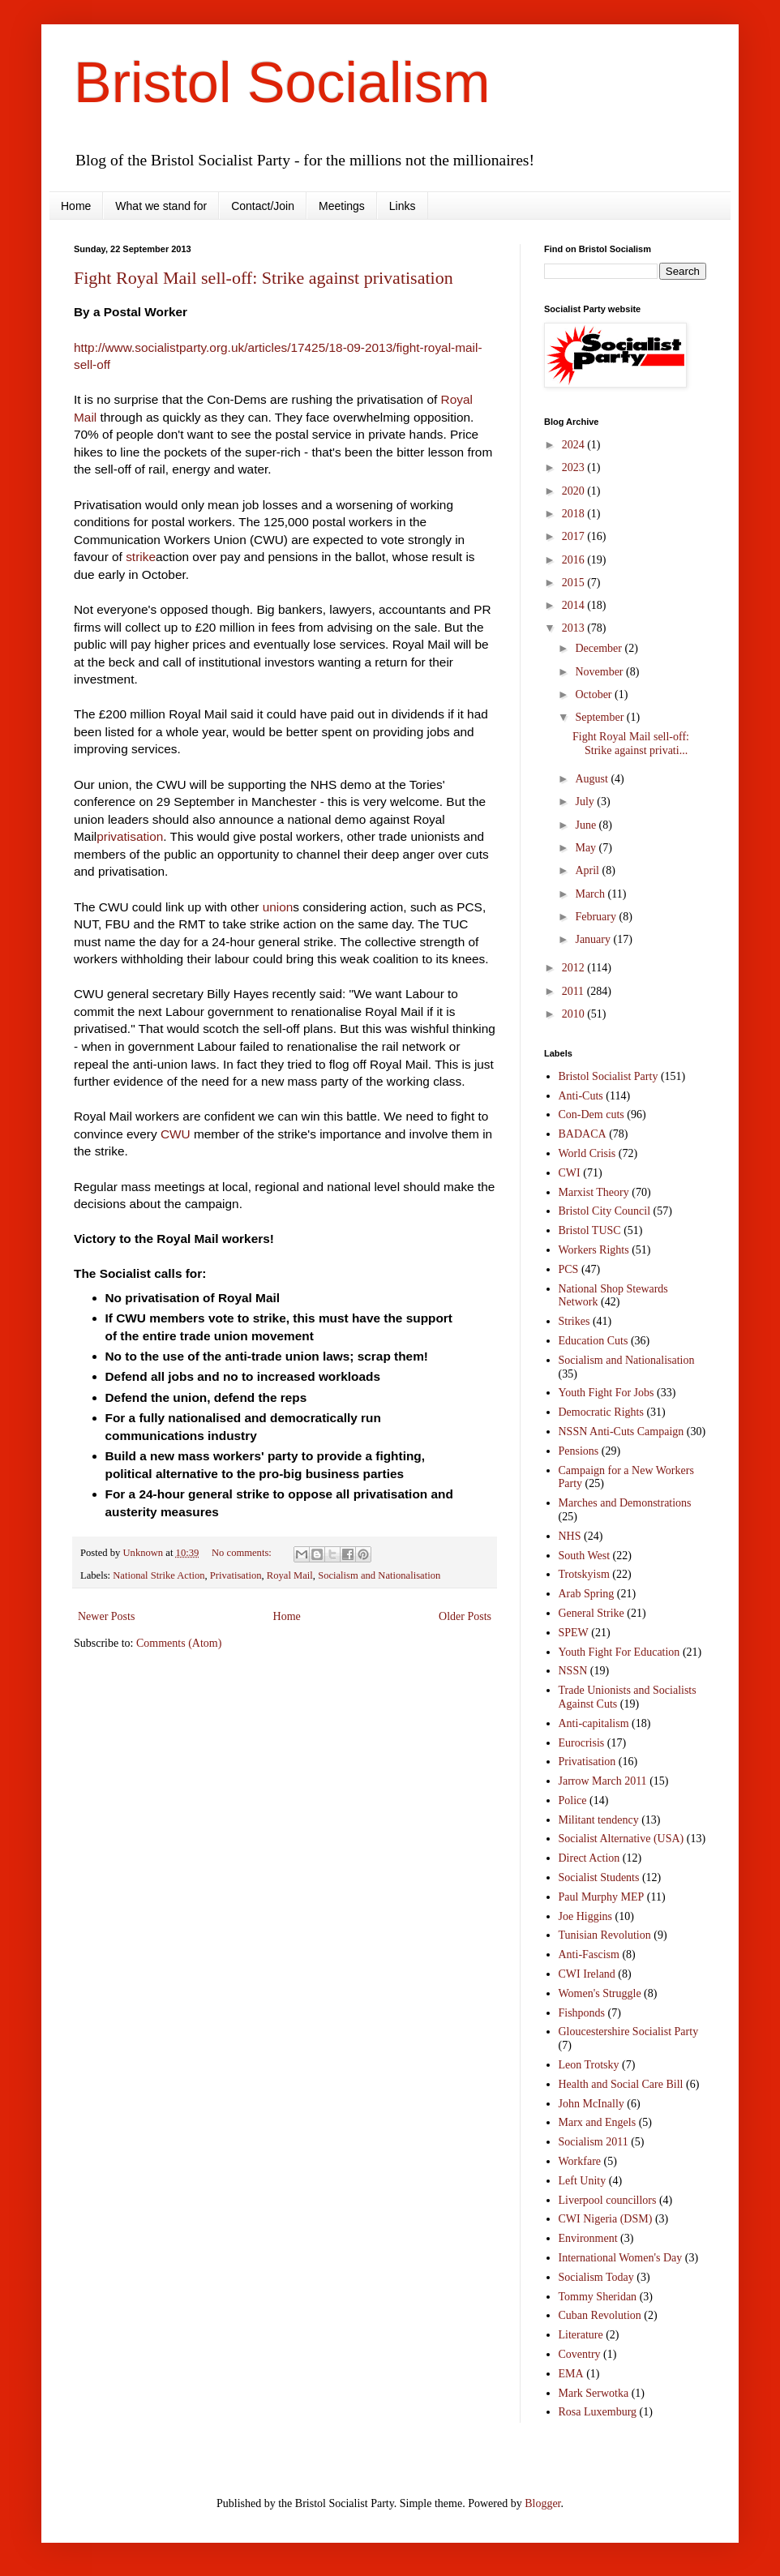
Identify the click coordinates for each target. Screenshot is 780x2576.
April (588, 870)
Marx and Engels (597, 2122)
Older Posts (465, 1616)
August (593, 779)
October (595, 694)
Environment (588, 2238)
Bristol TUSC (590, 1230)
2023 (575, 467)
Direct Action (589, 1858)
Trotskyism (584, 1574)
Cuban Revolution (600, 2315)
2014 (575, 605)
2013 (575, 628)
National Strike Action (158, 1575)
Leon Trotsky (589, 2065)
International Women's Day (621, 2258)
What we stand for (161, 205)
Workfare (580, 2161)
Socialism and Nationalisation (379, 1575)
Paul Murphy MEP (602, 1897)
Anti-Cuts (581, 1096)
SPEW (574, 1633)
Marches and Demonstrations (625, 1503)
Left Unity (582, 2181)
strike (141, 557)
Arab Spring (587, 1594)
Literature (581, 2335)
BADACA (582, 1134)
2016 (575, 560)
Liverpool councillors (608, 2200)
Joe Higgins (586, 1916)
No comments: (243, 1552)
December (599, 648)
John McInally (591, 2104)
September (600, 717)
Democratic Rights (601, 1412)
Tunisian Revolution (605, 1935)
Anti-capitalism (594, 1723)
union (278, 907)
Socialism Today (596, 2277)
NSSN (573, 1671)
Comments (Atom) (178, 1643)
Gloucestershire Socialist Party (629, 2031)
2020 (575, 491)
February (597, 917)
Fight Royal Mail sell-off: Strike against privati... (630, 744)
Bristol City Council (605, 1211)
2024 (575, 445)
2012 (575, 968)
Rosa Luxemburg (598, 2412)
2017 (575, 536)
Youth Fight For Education (619, 1652)
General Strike (591, 1613)
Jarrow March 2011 (603, 1781)
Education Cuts (593, 1341)
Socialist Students (599, 1877)
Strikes (574, 1321)
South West (585, 1555)
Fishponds (582, 2013)
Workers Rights (594, 1250)
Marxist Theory (594, 1192)
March (591, 894)
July (586, 801)
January (594, 939)
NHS (570, 1536)
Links (402, 205)
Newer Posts (106, 1616)
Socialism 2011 (593, 2142)
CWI (570, 1173)
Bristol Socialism (282, 82)
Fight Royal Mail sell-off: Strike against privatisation (263, 278)
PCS (569, 1269)
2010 (575, 1014)
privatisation (129, 836)
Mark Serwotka (594, 2393)
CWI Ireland (587, 1974)
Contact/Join (262, 205)
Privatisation (236, 1575)
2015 (575, 582)
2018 (575, 514)
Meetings (342, 205)
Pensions (579, 1451)
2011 (574, 991)
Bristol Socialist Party (608, 1076)
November (600, 672)
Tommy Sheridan (598, 2297)
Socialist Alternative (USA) (621, 1838)
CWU (176, 1134)
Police (573, 1800)
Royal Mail (290, 1575)
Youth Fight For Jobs (606, 1393)
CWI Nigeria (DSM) (606, 2219)
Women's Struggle (600, 1993)
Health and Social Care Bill (621, 2084)
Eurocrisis (582, 1743)
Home (76, 205)
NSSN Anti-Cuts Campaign (621, 1431)
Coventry (580, 2354)
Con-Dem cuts (591, 1114)
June (586, 825)
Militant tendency (599, 1820)
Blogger (542, 2503)
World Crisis (587, 1153)
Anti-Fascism (589, 1954)
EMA (571, 2374)
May (586, 848)
